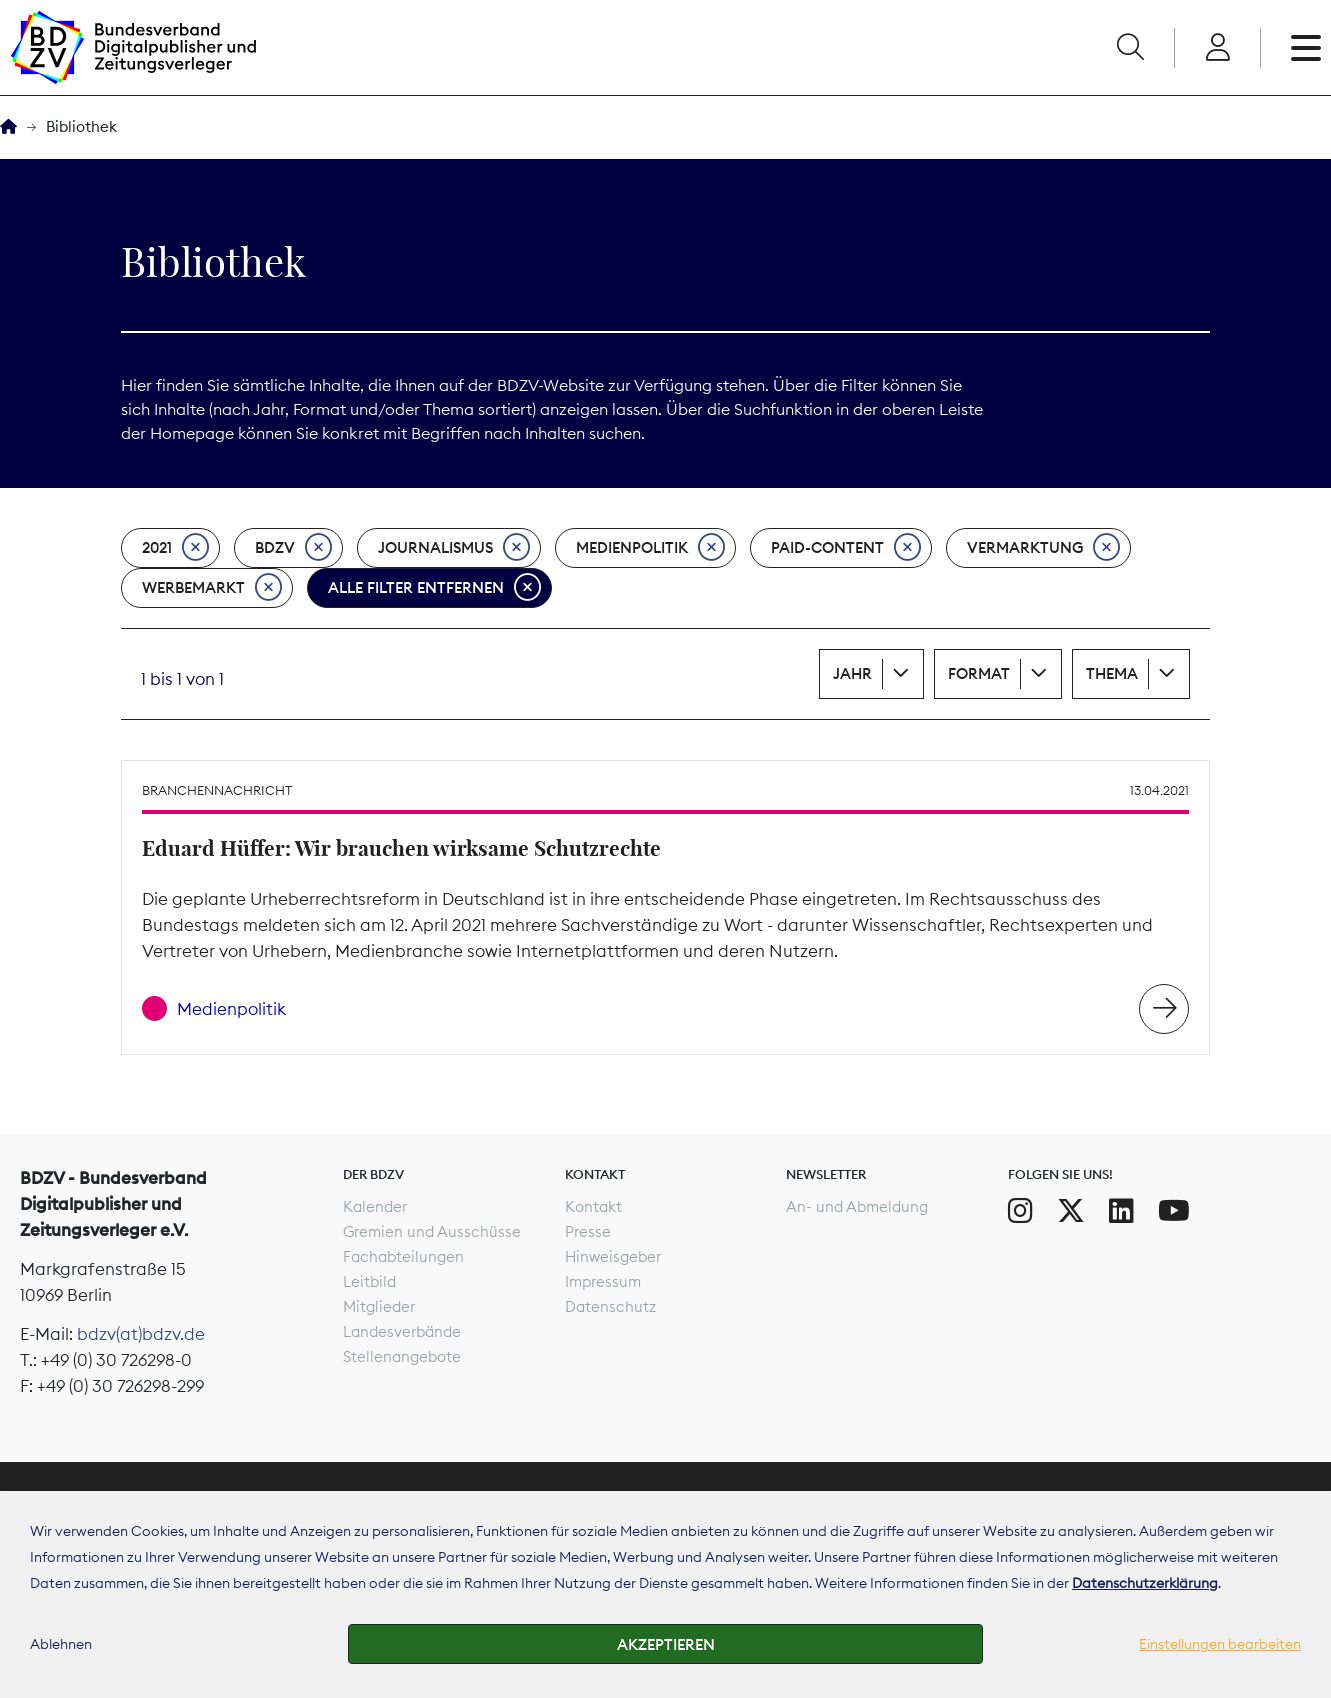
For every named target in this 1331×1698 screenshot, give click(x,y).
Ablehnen (61, 1644)
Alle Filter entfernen (434, 588)
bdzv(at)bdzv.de (141, 1334)
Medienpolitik (650, 548)
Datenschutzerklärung (1145, 1583)
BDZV (293, 548)
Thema (1112, 673)
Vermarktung (1043, 548)
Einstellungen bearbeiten (1220, 1644)
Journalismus (454, 548)
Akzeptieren (666, 1644)
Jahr (852, 673)
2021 (175, 548)
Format (979, 673)
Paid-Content (846, 548)
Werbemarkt (212, 588)
